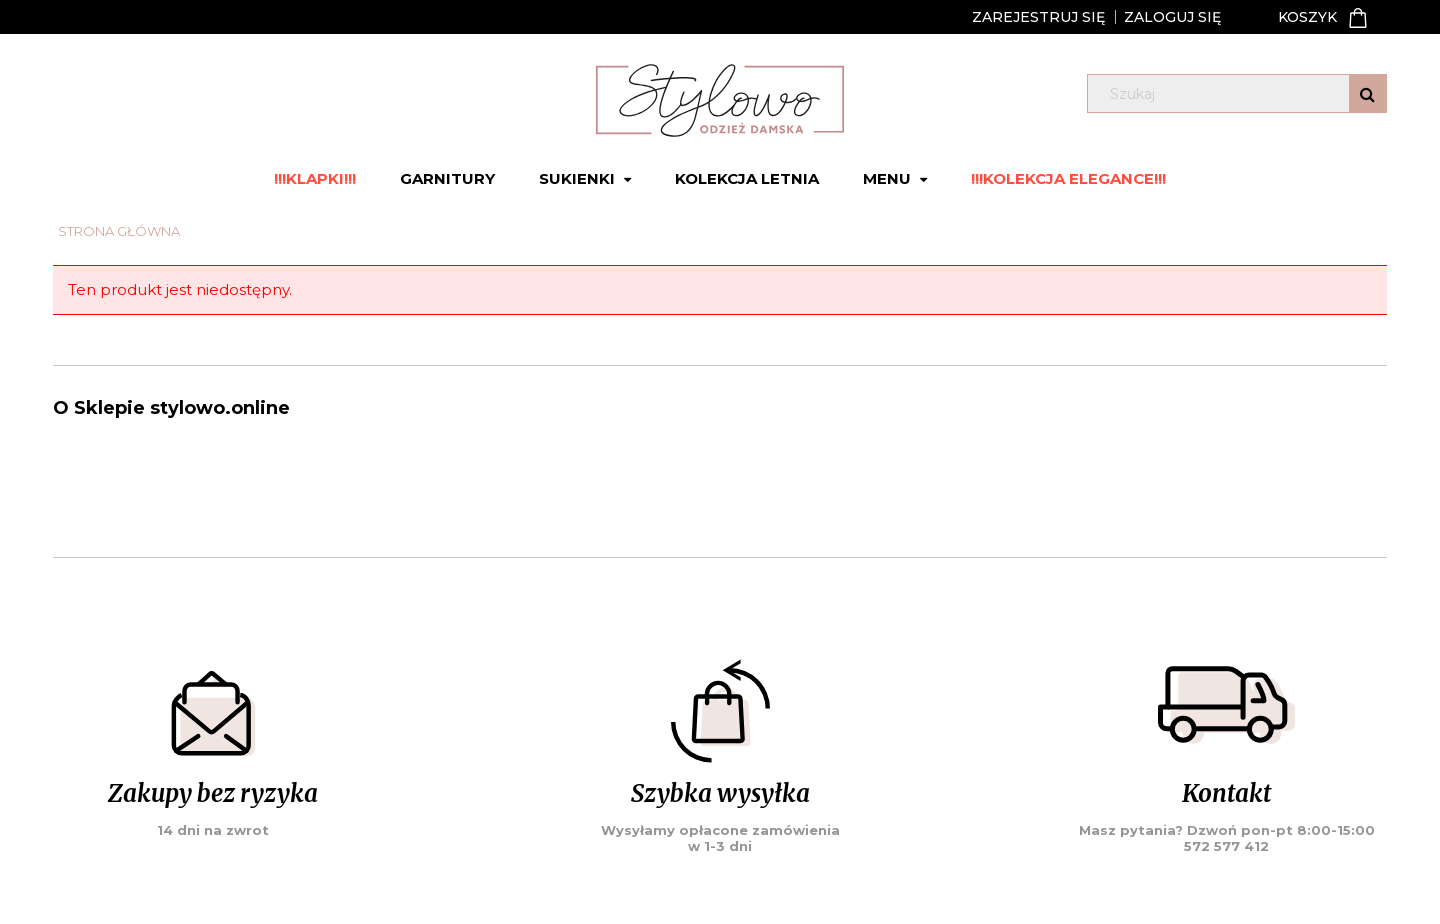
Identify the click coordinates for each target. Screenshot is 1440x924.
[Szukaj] (1367, 93)
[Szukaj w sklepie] (1240, 94)
